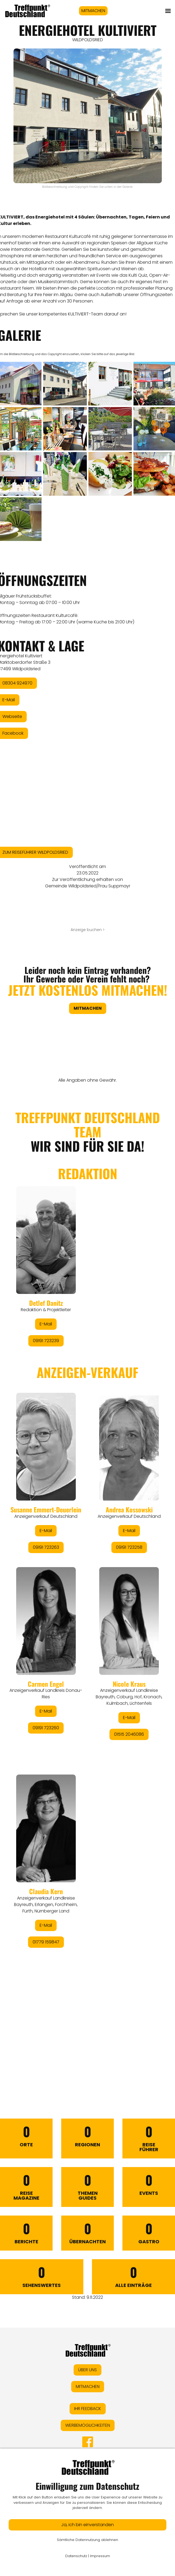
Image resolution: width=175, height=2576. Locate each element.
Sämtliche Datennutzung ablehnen (87, 2539)
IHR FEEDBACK (87, 2408)
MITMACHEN (93, 11)
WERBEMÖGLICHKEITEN (87, 2425)
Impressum (100, 2555)
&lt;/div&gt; (87, 1580)
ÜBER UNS (87, 2370)
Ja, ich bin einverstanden (87, 2525)
